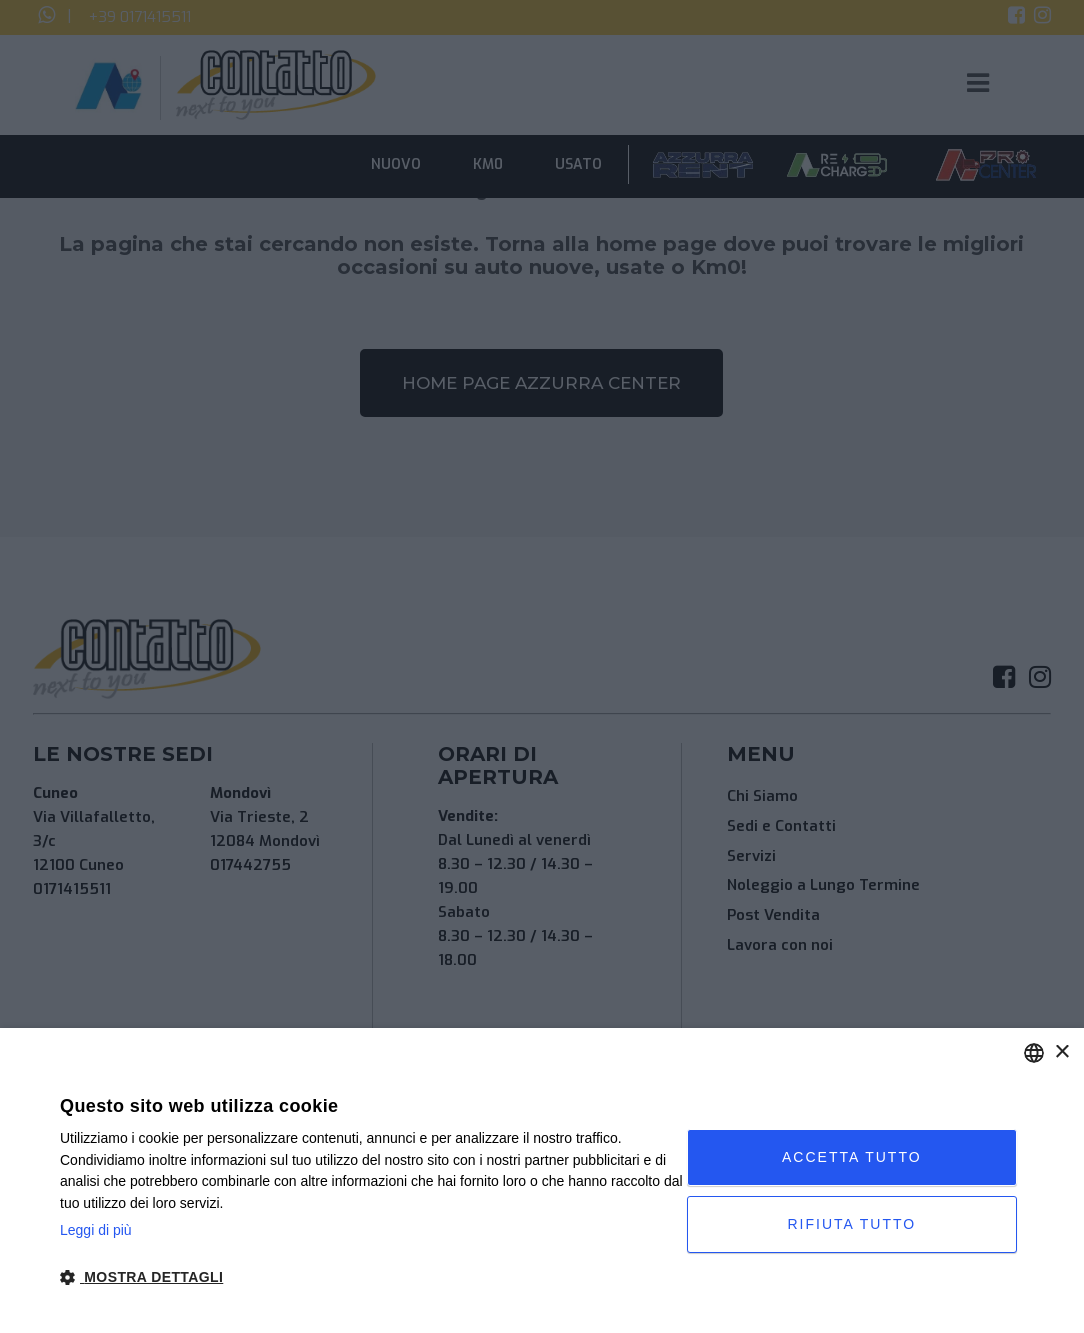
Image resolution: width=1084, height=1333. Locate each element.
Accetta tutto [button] (852, 1157)
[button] (373, 1278)
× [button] (1061, 1052)
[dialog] (542, 1180)
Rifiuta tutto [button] (851, 1224)
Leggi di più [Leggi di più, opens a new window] (96, 1230)
